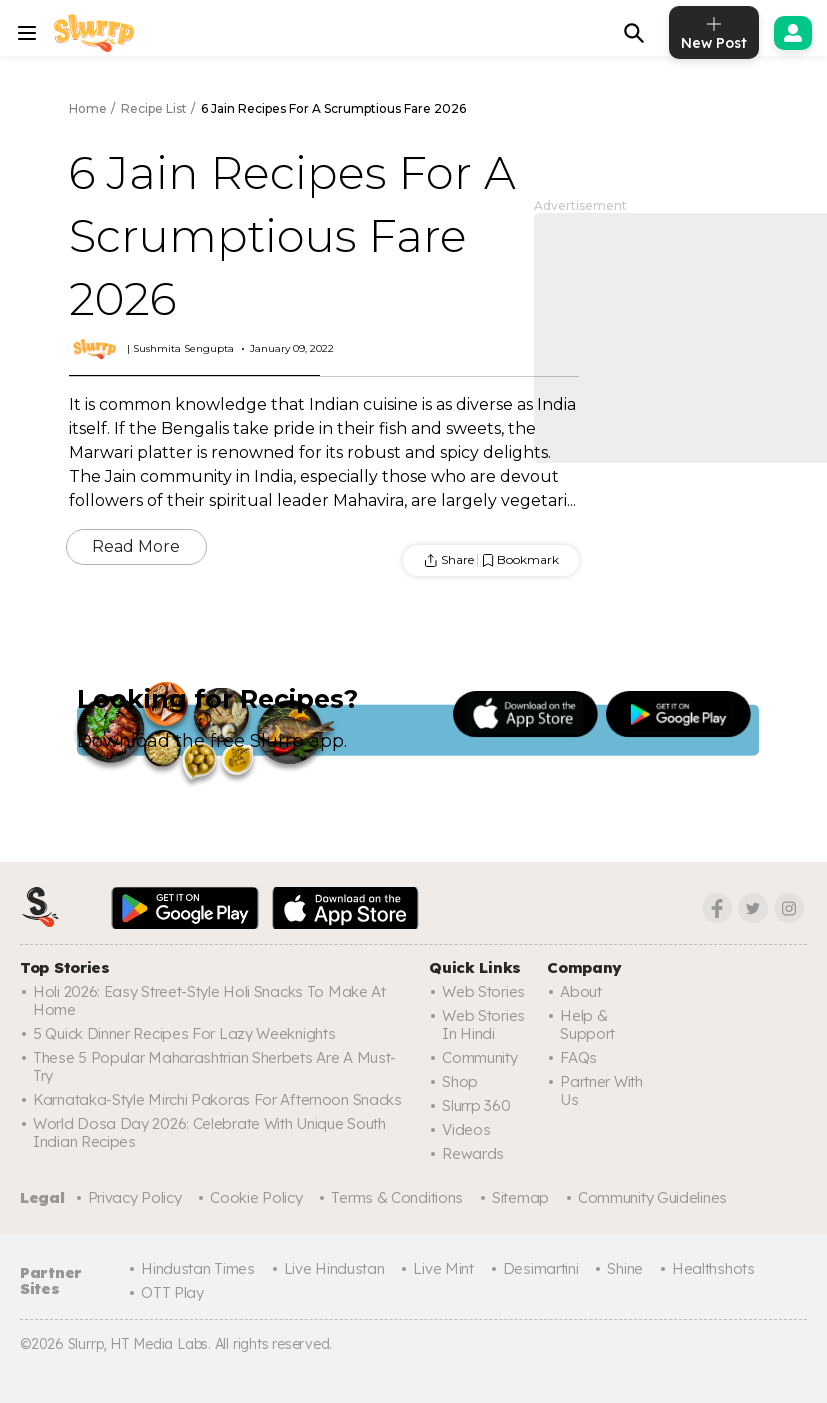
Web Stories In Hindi (483, 1024)
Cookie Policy (256, 1197)
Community (479, 1057)
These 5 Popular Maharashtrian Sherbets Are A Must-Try (214, 1066)
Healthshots (713, 1268)
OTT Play (172, 1292)
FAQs (578, 1057)
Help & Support (587, 1024)
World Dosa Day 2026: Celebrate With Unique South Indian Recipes (209, 1132)
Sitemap (520, 1197)
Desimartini (541, 1268)
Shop (460, 1081)
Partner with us (601, 1090)
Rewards (473, 1153)
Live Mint (443, 1268)
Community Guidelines (652, 1197)
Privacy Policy (135, 1197)
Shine (625, 1268)
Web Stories (483, 991)
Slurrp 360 (476, 1105)
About (581, 991)
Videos (466, 1129)
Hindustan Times (198, 1268)
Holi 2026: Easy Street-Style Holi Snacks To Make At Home (209, 1000)
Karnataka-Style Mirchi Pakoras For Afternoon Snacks (217, 1099)
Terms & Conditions (397, 1197)
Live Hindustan (334, 1268)
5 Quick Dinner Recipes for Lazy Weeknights (184, 1033)
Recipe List (154, 108)
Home (88, 108)
